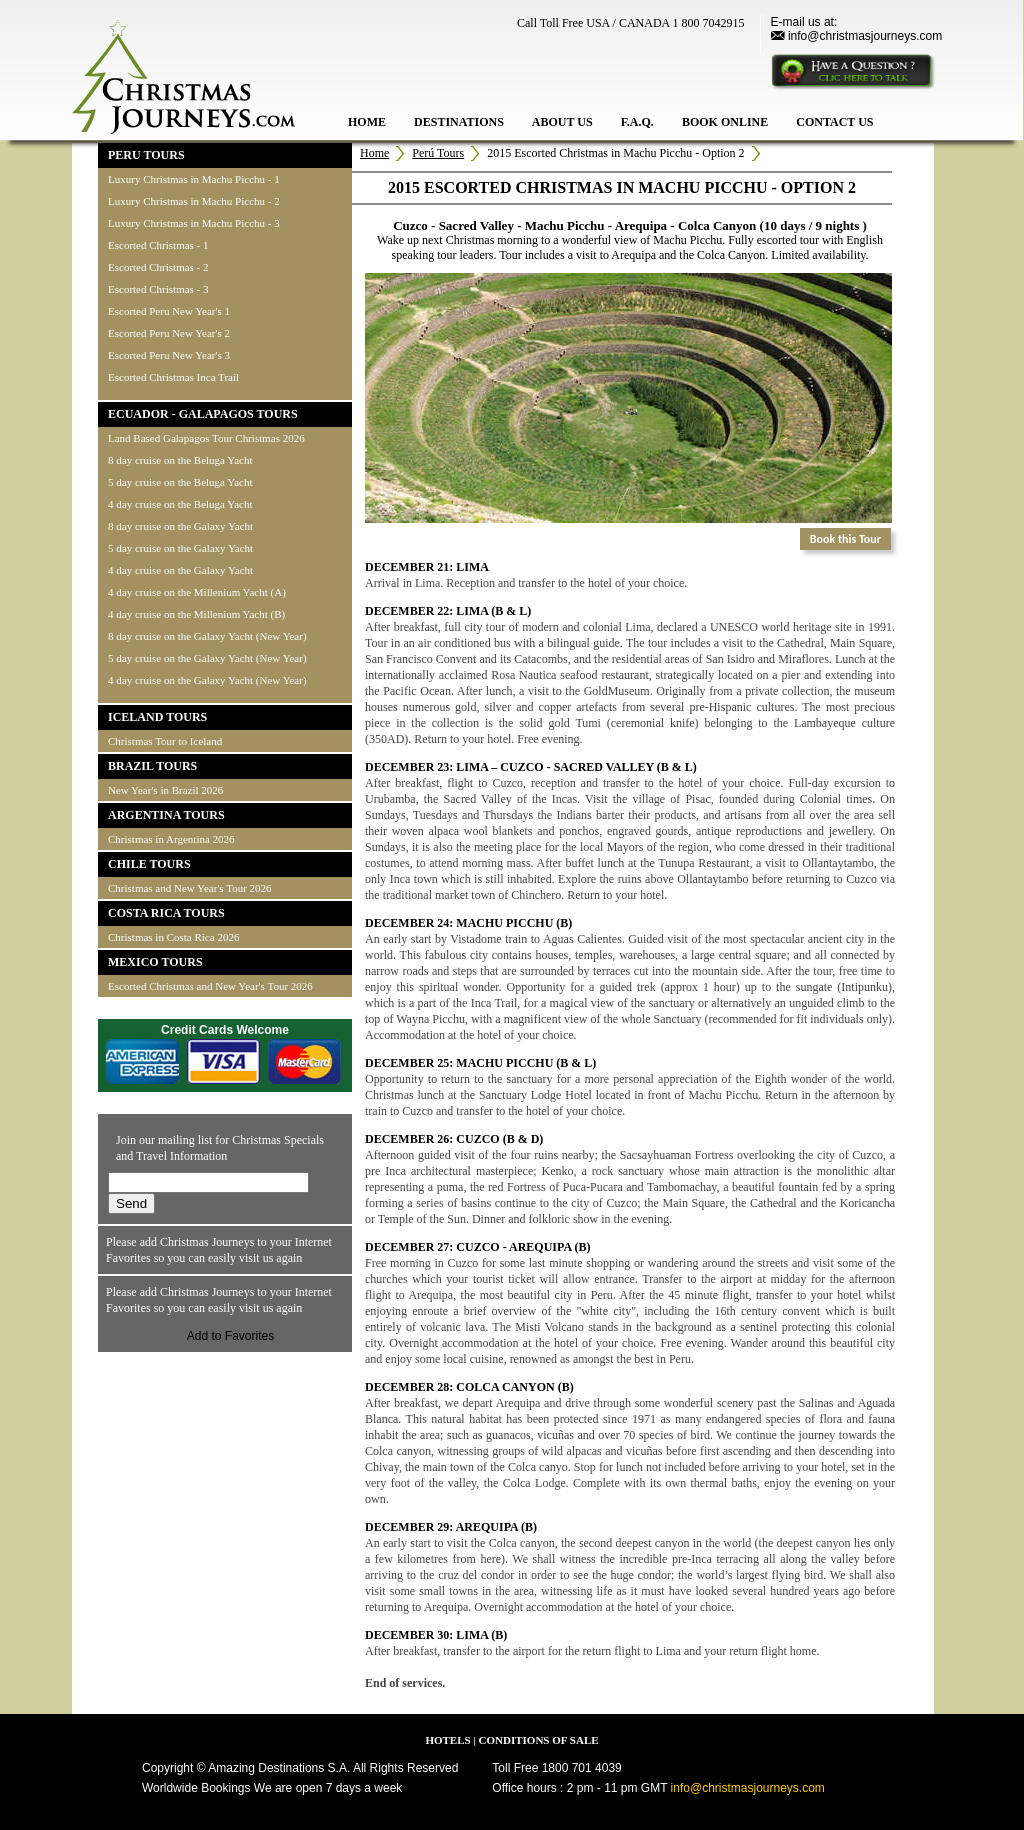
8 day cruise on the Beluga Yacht (180, 460)
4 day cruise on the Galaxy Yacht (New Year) (207, 680)
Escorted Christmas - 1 (158, 245)
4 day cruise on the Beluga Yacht (180, 504)
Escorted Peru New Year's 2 (169, 333)
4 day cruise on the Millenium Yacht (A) (197, 592)
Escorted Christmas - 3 (158, 289)
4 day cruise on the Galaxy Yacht (180, 570)
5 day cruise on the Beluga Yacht (180, 482)
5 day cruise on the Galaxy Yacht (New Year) (207, 658)
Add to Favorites (230, 1336)
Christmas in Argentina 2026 (171, 839)
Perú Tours (438, 153)
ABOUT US (562, 122)
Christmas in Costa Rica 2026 (173, 937)
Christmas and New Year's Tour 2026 (190, 888)
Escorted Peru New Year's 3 (169, 355)
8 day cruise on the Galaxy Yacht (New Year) (207, 636)
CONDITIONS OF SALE (539, 1740)
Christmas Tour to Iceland (165, 741)
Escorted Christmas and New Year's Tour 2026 (210, 986)
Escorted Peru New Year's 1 (169, 311)
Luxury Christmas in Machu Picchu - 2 (194, 201)
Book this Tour (845, 539)
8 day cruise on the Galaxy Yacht (180, 526)
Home (374, 153)
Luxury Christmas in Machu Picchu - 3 (194, 223)
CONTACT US (834, 122)
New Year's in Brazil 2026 (165, 790)
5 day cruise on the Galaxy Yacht (180, 548)
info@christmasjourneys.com (865, 36)
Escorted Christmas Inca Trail (173, 377)
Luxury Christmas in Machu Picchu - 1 (194, 179)
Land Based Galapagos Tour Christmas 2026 (206, 438)
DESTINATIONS (459, 122)
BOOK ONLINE (725, 122)
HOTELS (447, 1740)
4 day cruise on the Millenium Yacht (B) (196, 614)
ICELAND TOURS (157, 717)
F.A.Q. (637, 122)
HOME (367, 122)
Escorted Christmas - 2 (158, 267)
